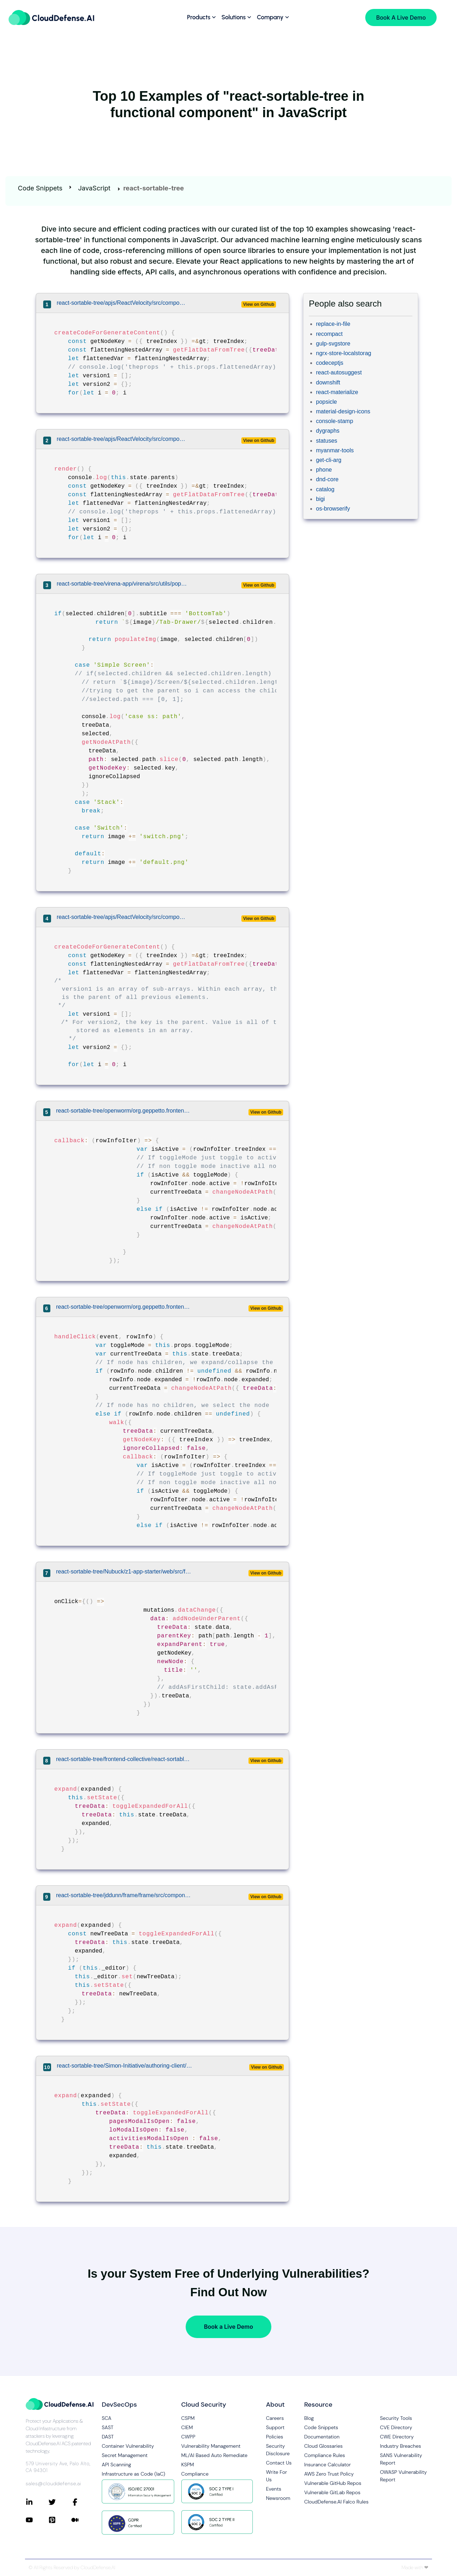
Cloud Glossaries (323, 2446)
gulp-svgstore (333, 343)
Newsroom (278, 2498)
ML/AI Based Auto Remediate (214, 2455)
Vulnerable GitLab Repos (332, 2492)
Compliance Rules (324, 2455)
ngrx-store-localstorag (343, 353)
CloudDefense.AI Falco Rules (336, 2501)
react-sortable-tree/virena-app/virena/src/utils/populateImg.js (123, 584)
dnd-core (327, 479)
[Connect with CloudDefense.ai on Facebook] (82, 2502)
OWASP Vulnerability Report (403, 2476)
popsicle (326, 402)
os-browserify (333, 509)
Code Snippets (40, 188)
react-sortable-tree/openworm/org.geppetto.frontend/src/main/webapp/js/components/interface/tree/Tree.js (124, 1111)
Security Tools (396, 2418)
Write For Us (276, 2476)
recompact (329, 334)
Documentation (322, 2436)
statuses (326, 441)
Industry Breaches (400, 2446)
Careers (275, 2418)
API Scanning (116, 2464)
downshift (328, 382)
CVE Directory (396, 2427)
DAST (108, 2436)
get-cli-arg (328, 460)
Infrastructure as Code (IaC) (133, 2474)
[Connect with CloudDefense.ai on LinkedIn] (37, 2502)
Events (273, 2489)
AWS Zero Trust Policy (329, 2474)
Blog (309, 2418)
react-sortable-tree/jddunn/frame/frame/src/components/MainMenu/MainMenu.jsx (124, 1895)
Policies (274, 2436)
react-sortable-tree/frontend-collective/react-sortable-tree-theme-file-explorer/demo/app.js (124, 1759)
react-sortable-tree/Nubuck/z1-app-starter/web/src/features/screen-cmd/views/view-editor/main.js (124, 1571)
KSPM (187, 2464)
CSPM (188, 2418)
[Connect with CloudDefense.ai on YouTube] (37, 2519)
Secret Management (124, 2455)
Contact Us (279, 2463)
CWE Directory (396, 2436)
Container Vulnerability (128, 2446)
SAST (108, 2427)
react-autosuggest (339, 372)
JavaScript (94, 188)
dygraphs (328, 431)
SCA (106, 2418)
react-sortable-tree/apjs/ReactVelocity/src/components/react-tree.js (123, 917)
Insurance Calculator (327, 2464)
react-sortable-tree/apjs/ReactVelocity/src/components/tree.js (123, 303)
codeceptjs (329, 363)
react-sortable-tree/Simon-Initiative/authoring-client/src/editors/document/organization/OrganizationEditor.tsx (125, 2066)
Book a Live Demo (228, 2326)
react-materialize (337, 392)
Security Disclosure (278, 2450)
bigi (320, 499)
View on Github (258, 304)
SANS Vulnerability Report (401, 2459)
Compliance (195, 2474)
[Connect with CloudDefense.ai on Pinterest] (60, 2519)
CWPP (188, 2436)
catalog (325, 489)
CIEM (187, 2427)
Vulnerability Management (211, 2446)
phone (324, 470)
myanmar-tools (335, 450)
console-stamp (334, 421)
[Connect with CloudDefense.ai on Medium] (82, 2519)
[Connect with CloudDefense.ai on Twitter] (60, 2502)
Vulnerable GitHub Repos (332, 2483)
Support (275, 2427)
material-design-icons (343, 411)
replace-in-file (333, 324)
